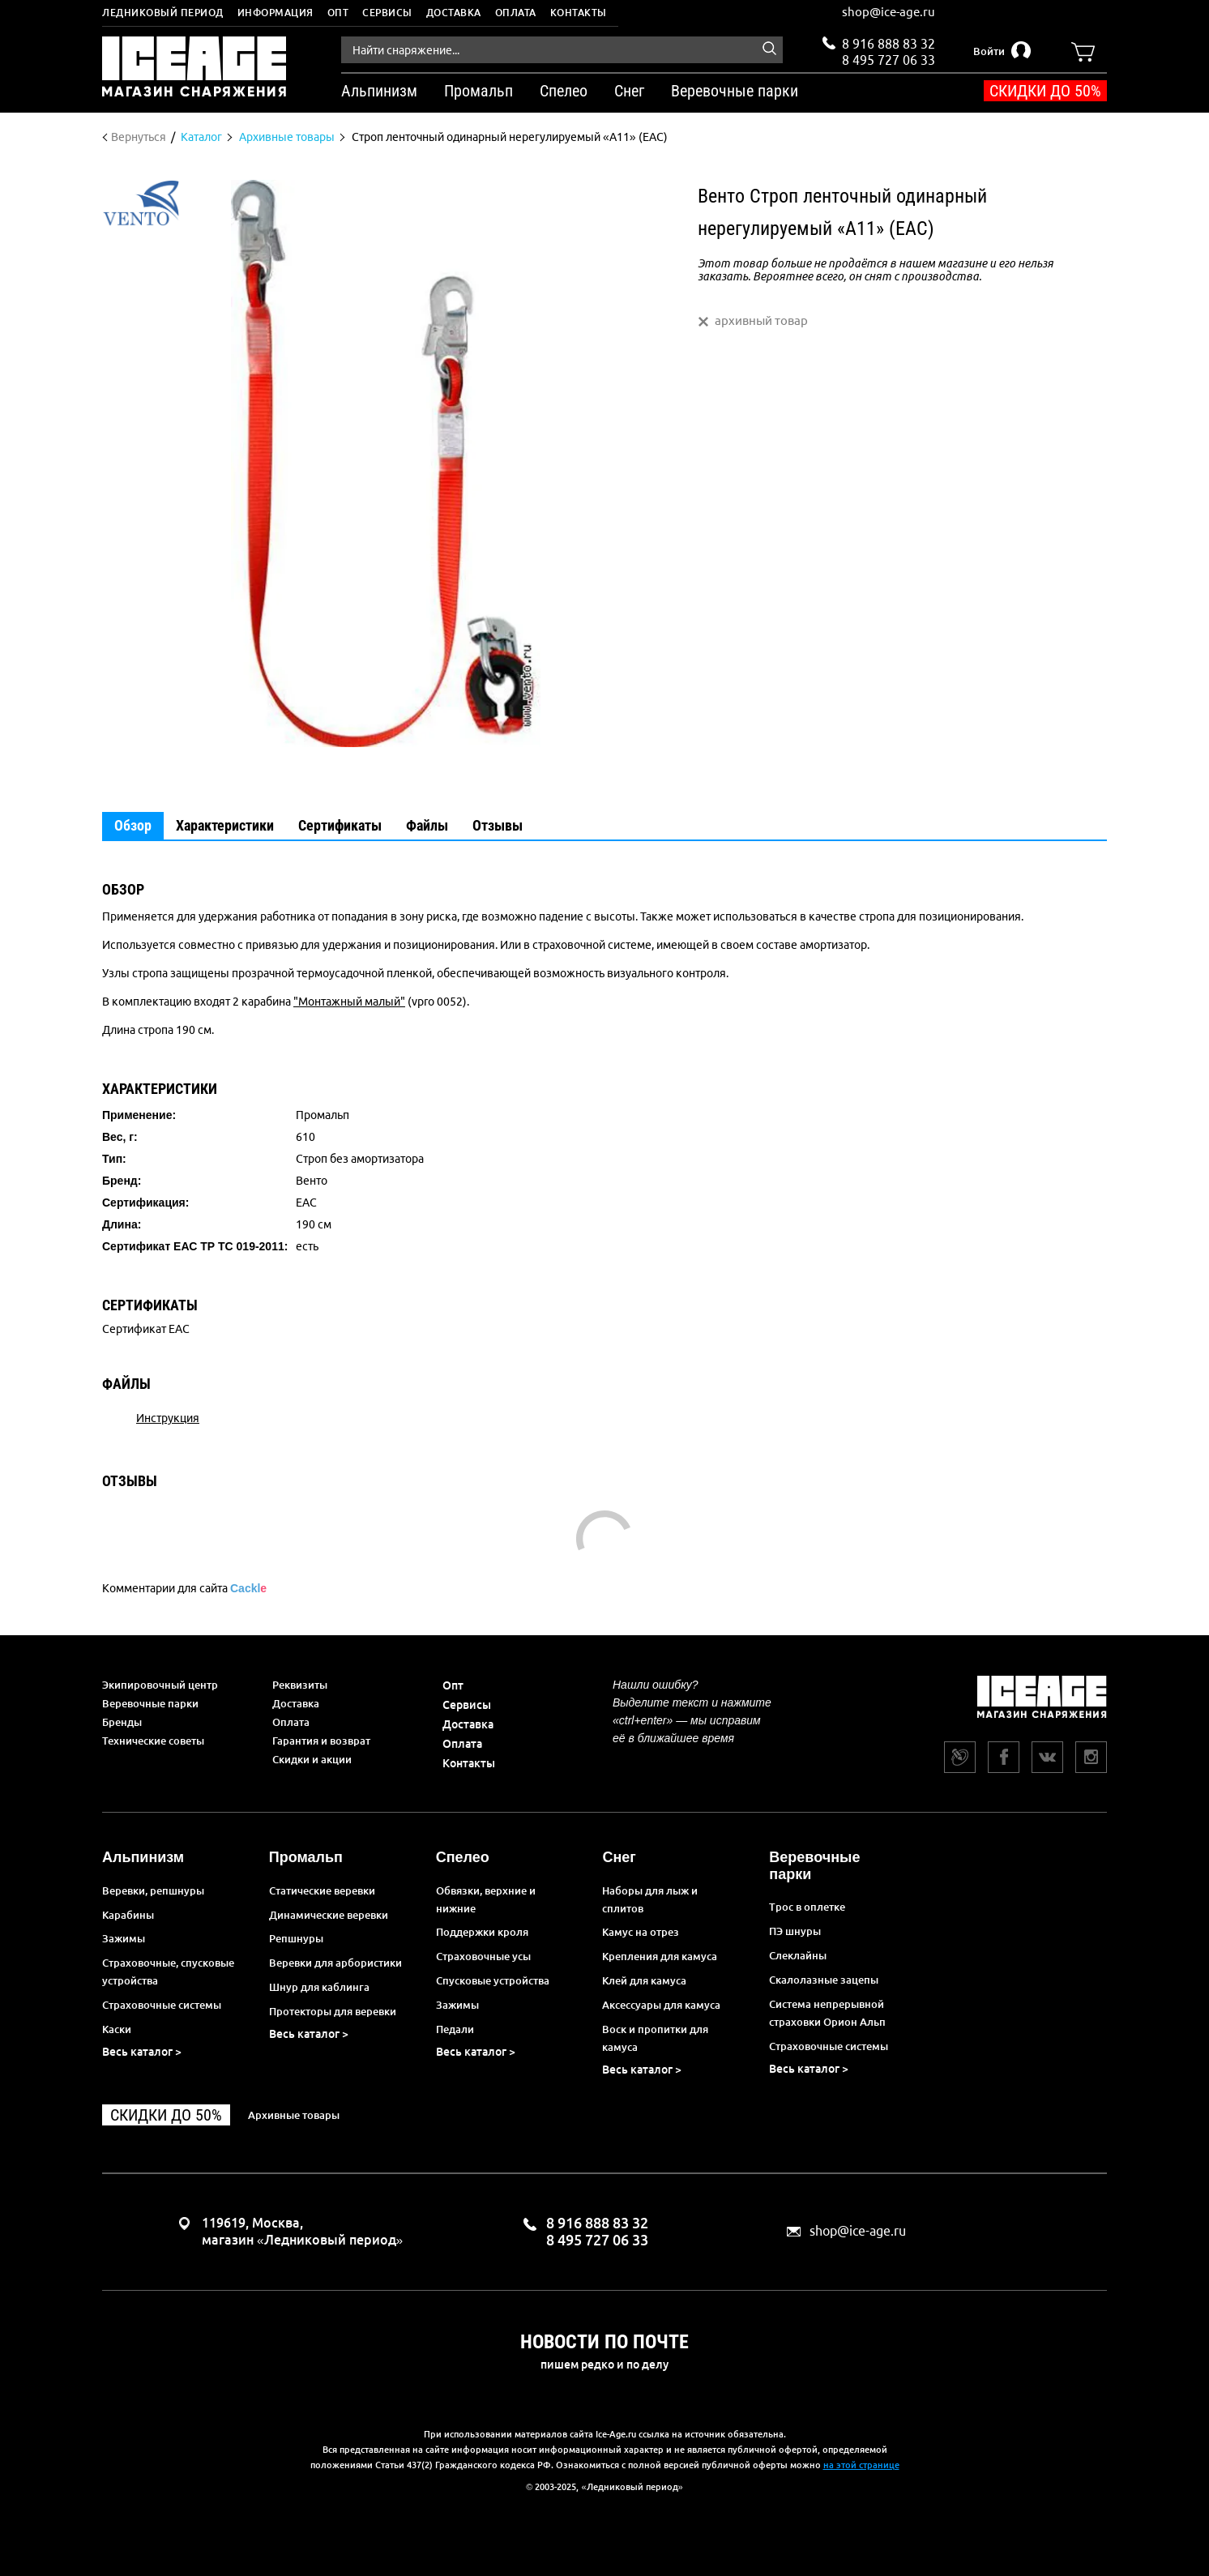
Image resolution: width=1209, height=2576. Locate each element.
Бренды (122, 1722)
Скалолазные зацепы (823, 1979)
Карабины (128, 1914)
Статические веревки (322, 1890)
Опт (338, 12)
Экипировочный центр (160, 1684)
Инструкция (167, 1418)
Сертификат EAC (146, 1328)
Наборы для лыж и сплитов (650, 1899)
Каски (116, 2029)
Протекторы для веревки (332, 2011)
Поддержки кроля (482, 1931)
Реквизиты (299, 1684)
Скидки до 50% (1045, 90)
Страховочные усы (483, 1956)
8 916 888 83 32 (888, 44)
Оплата (515, 12)
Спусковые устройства (492, 1980)
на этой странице (861, 2465)
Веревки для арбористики (335, 1962)
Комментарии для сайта (184, 1588)
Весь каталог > (142, 2051)
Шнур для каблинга (319, 1987)
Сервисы (387, 12)
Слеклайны (798, 1955)
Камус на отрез (640, 1931)
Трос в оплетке (807, 1906)
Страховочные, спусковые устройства (168, 1971)
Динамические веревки (328, 1914)
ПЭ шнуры (795, 1931)
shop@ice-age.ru (888, 12)
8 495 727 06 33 (888, 58)
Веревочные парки (150, 1703)
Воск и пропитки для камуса (655, 2038)
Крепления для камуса (659, 1956)
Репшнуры (296, 1938)
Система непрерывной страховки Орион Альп (827, 2012)
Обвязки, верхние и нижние (486, 1899)
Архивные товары (294, 2115)
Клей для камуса (644, 1980)
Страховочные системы (161, 2004)
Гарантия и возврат (321, 1740)
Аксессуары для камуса (661, 2004)
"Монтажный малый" (349, 1001)
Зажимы (123, 1938)
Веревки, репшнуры (153, 1890)
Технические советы (153, 1740)
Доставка (453, 12)
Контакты (578, 12)
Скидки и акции (312, 1759)
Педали (455, 2029)
